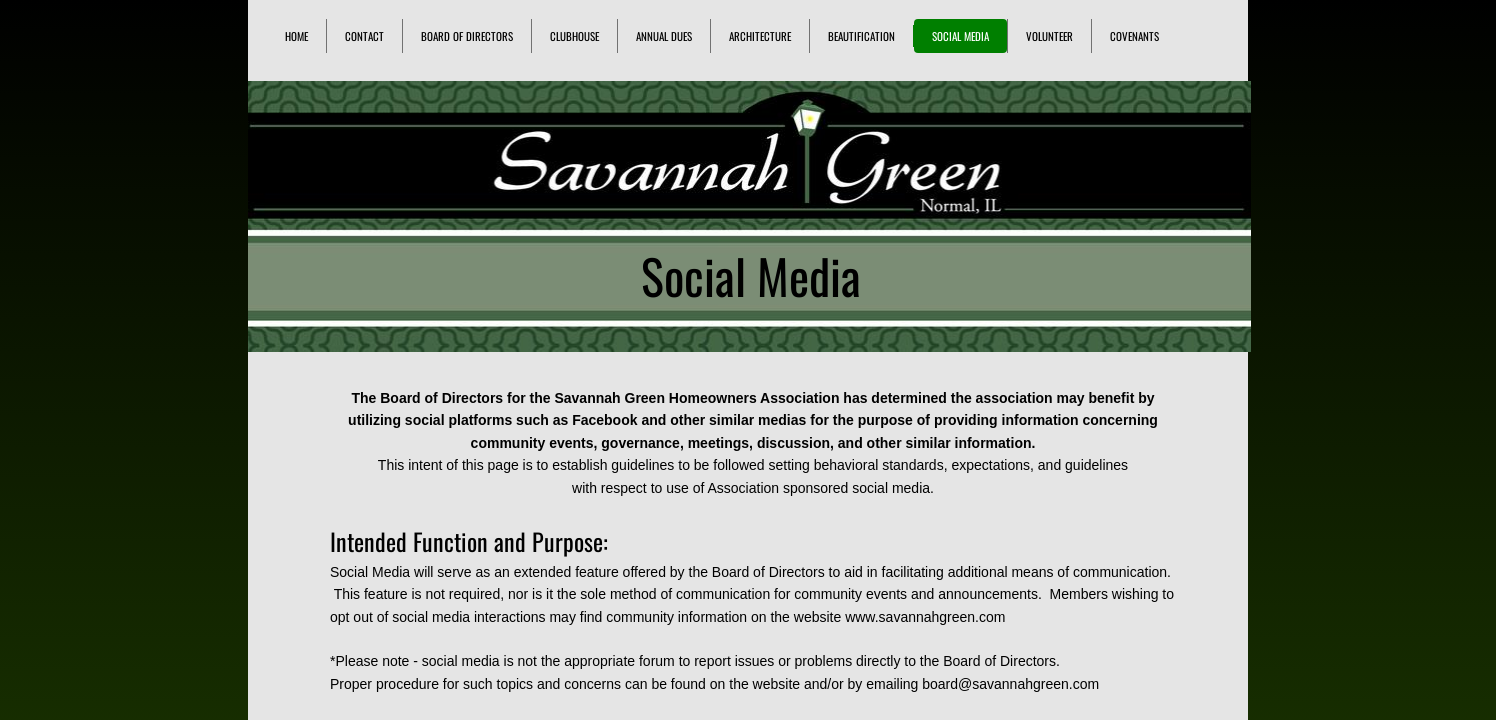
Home (296, 36)
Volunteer (1049, 36)
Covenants (1134, 36)
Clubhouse (574, 36)
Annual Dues (664, 36)
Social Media (960, 36)
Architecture (760, 36)
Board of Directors (467, 36)
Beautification (861, 36)
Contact (364, 36)
